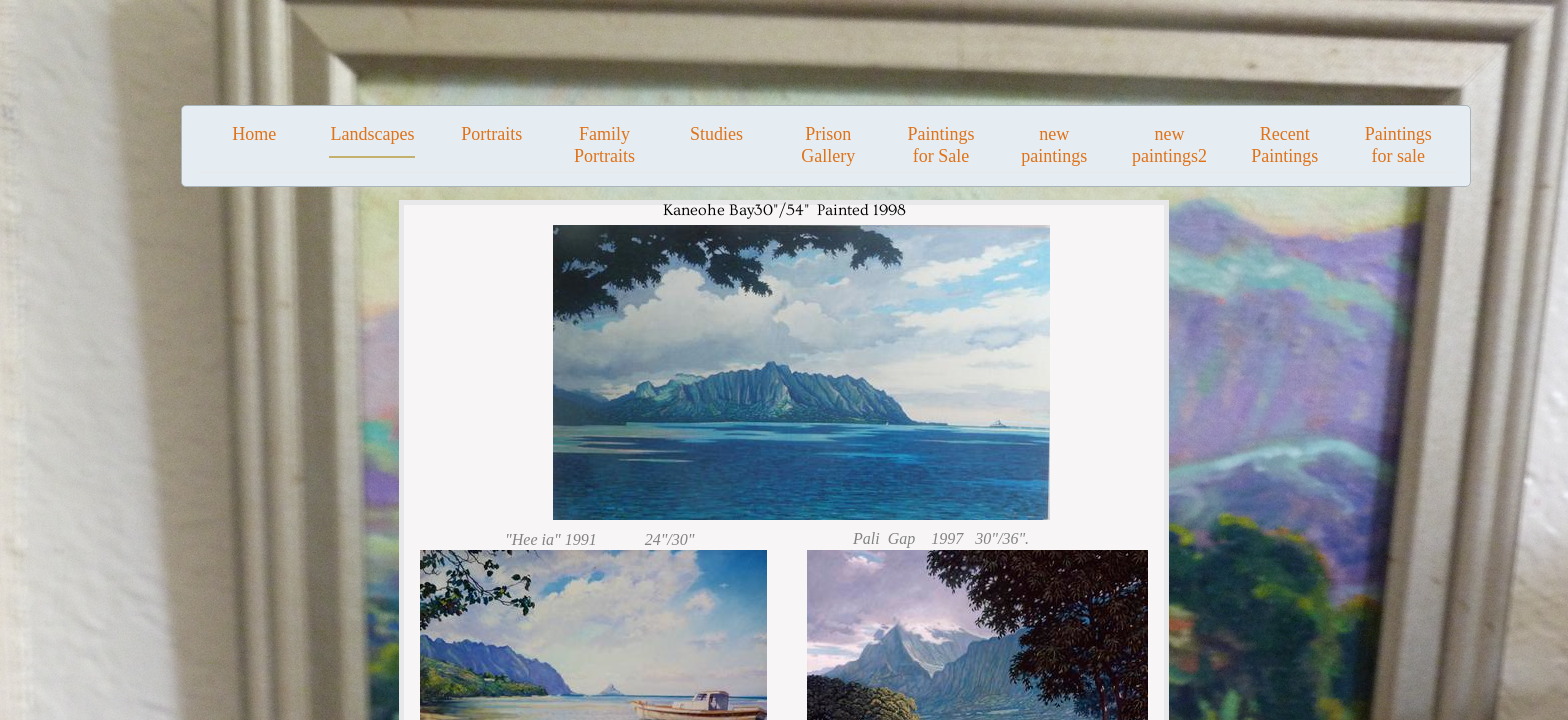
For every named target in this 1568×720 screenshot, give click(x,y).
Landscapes (372, 134)
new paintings (1054, 145)
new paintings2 (1169, 145)
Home (254, 134)
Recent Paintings (1284, 145)
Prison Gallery (828, 145)
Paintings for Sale (940, 145)
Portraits (491, 134)
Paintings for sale (1398, 145)
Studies (716, 134)
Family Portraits (604, 145)
